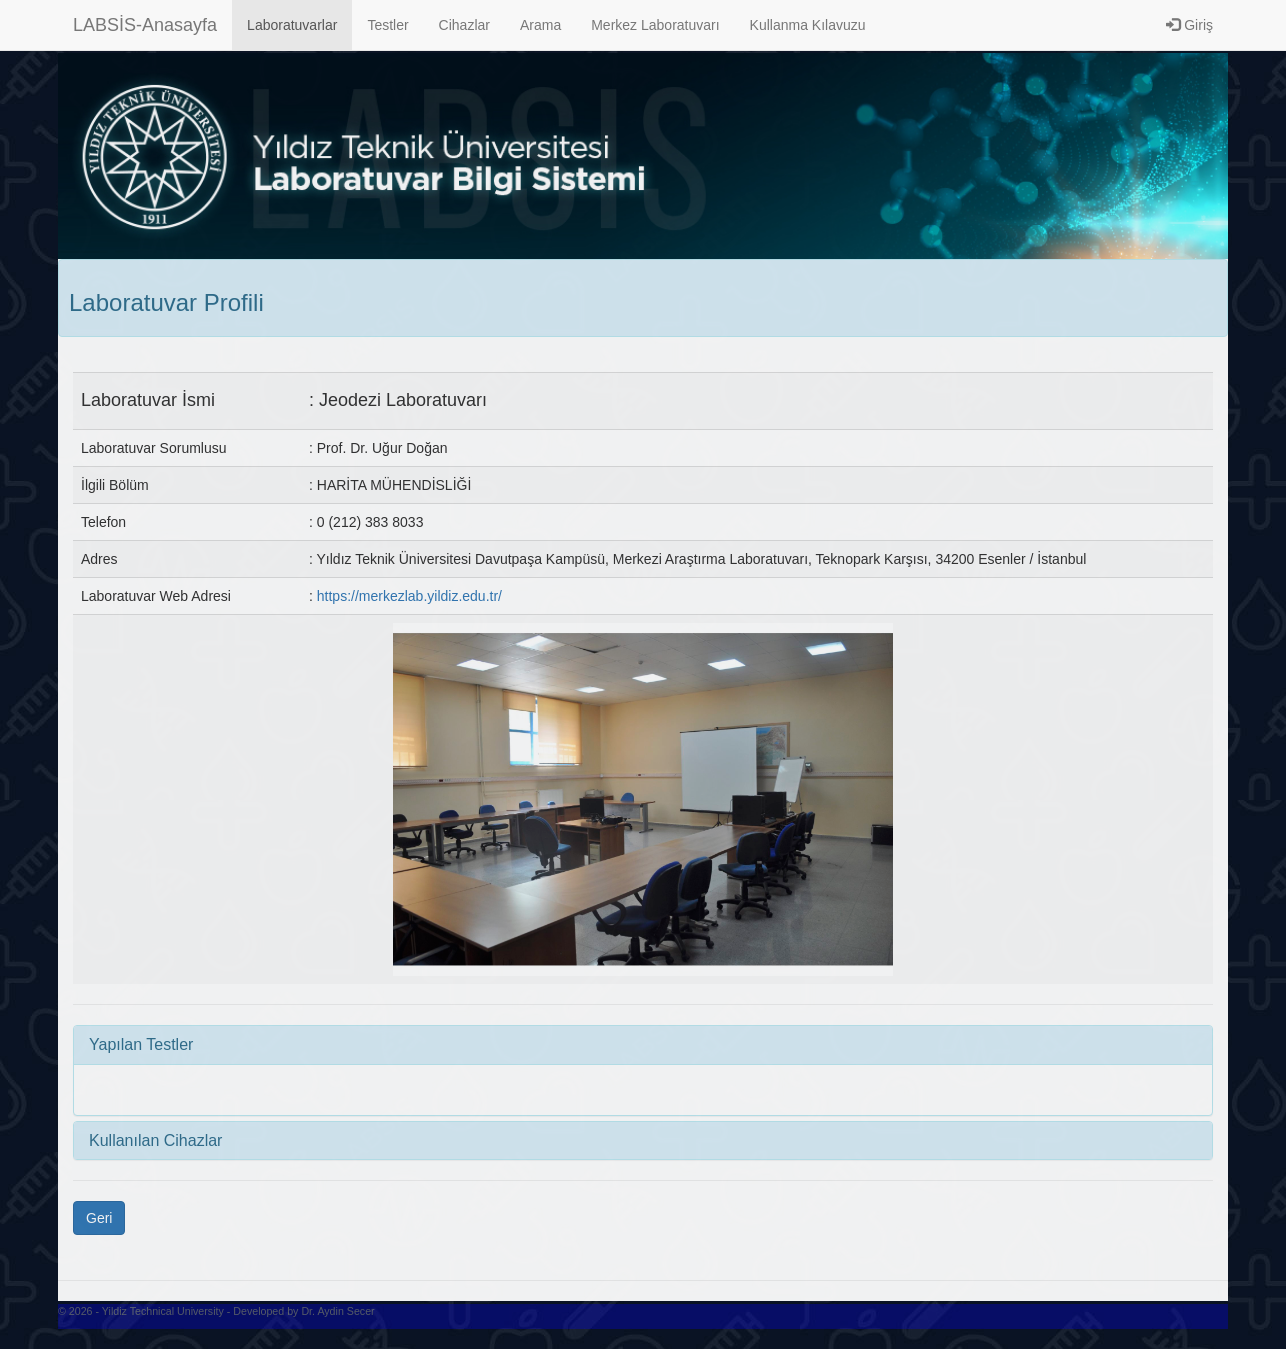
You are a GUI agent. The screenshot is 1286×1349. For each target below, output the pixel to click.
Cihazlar (464, 25)
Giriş (1189, 25)
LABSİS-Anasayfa (145, 25)
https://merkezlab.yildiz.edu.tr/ (409, 596)
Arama (540, 25)
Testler (387, 25)
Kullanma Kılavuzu (808, 25)
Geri (99, 1218)
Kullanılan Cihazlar (155, 1140)
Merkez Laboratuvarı (655, 25)
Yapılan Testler (141, 1044)
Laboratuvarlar (292, 25)
